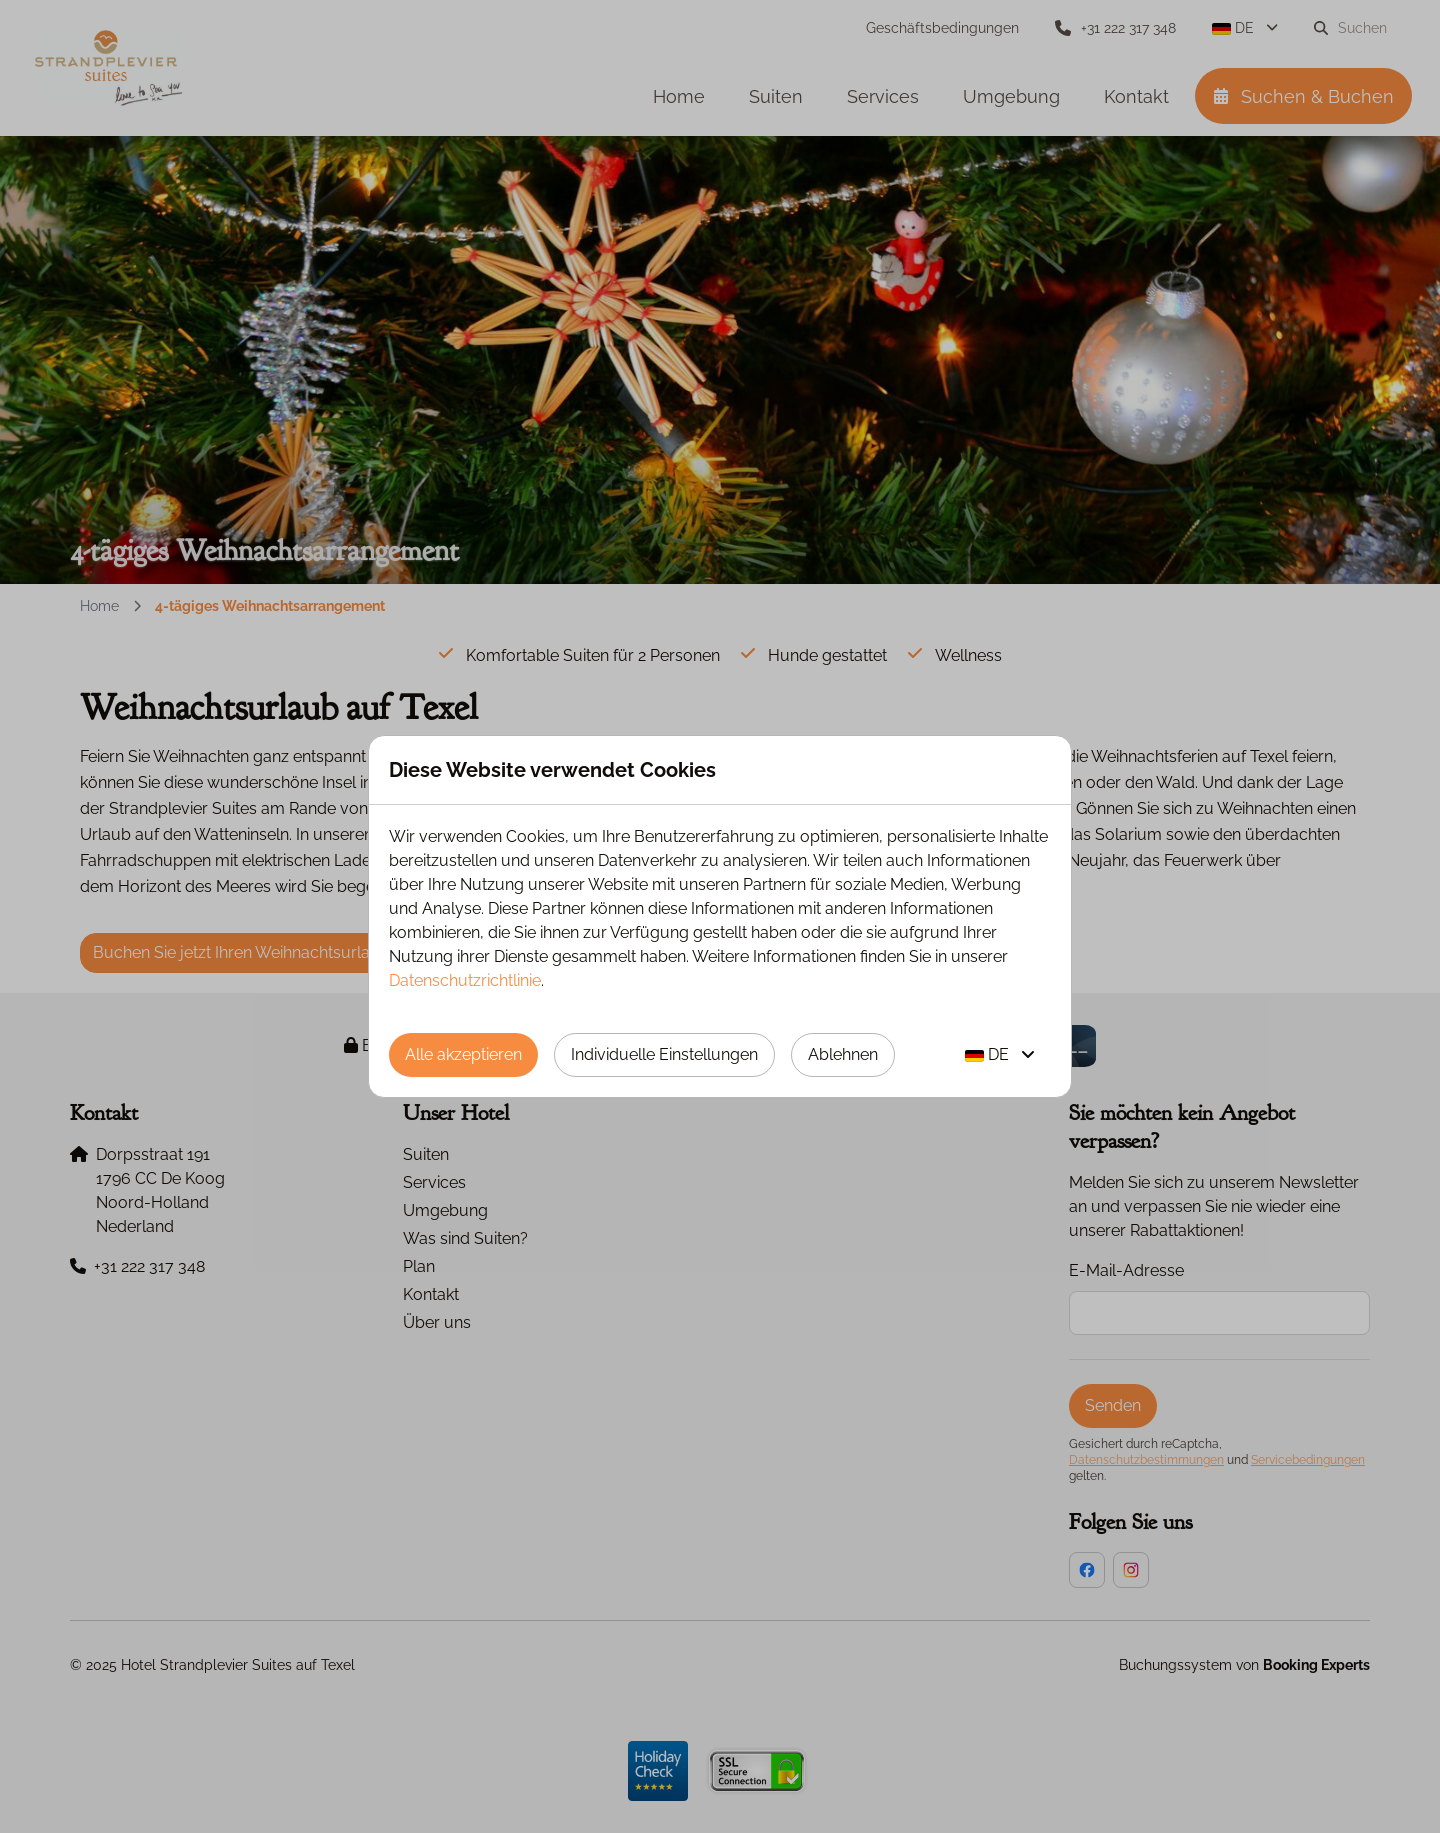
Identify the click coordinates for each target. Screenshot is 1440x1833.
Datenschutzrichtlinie (465, 980)
